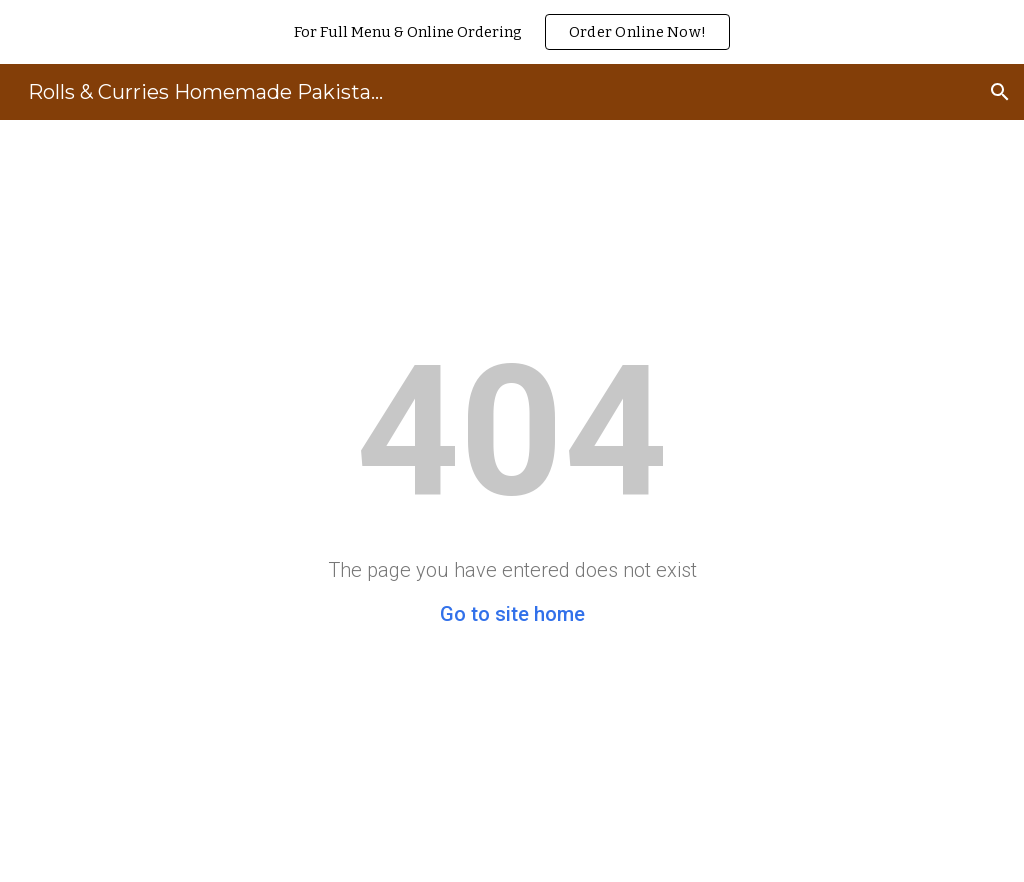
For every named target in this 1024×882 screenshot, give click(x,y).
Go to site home (512, 614)
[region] (512, 32)
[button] (1000, 92)
